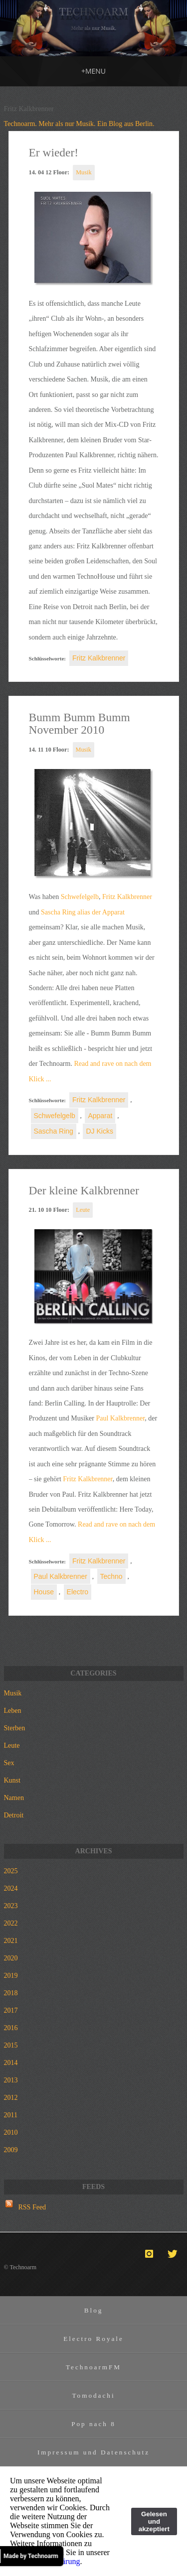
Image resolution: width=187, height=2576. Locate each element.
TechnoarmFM (93, 2367)
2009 (11, 2150)
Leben (12, 1710)
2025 (11, 1871)
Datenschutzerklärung (45, 2561)
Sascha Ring (53, 1131)
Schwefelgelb (80, 897)
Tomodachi (93, 2395)
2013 (11, 2080)
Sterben (14, 1728)
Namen (14, 1798)
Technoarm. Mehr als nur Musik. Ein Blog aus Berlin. (79, 124)
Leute (83, 1209)
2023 (11, 1906)
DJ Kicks (99, 1131)
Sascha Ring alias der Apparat (83, 912)
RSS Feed (32, 2207)
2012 (11, 2097)
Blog (93, 2310)
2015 (11, 2045)
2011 (10, 2115)
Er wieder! (54, 152)
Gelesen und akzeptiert (154, 2521)
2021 (11, 1940)
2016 (11, 2028)
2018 (11, 1993)
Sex (9, 1763)
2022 (11, 1923)
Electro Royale (93, 2338)
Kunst (12, 1780)
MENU (93, 71)
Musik (83, 172)
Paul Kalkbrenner (120, 1418)
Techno (111, 1576)
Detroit (14, 1815)
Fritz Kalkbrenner (99, 658)
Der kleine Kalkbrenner (84, 1190)
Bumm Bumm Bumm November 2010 (79, 724)
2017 (11, 2010)
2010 (11, 2132)
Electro (78, 1592)
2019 (11, 1975)
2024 (11, 1888)
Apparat (100, 1116)
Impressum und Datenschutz (93, 2452)
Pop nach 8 (93, 2424)
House (44, 1592)
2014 (11, 2062)
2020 (11, 1958)
